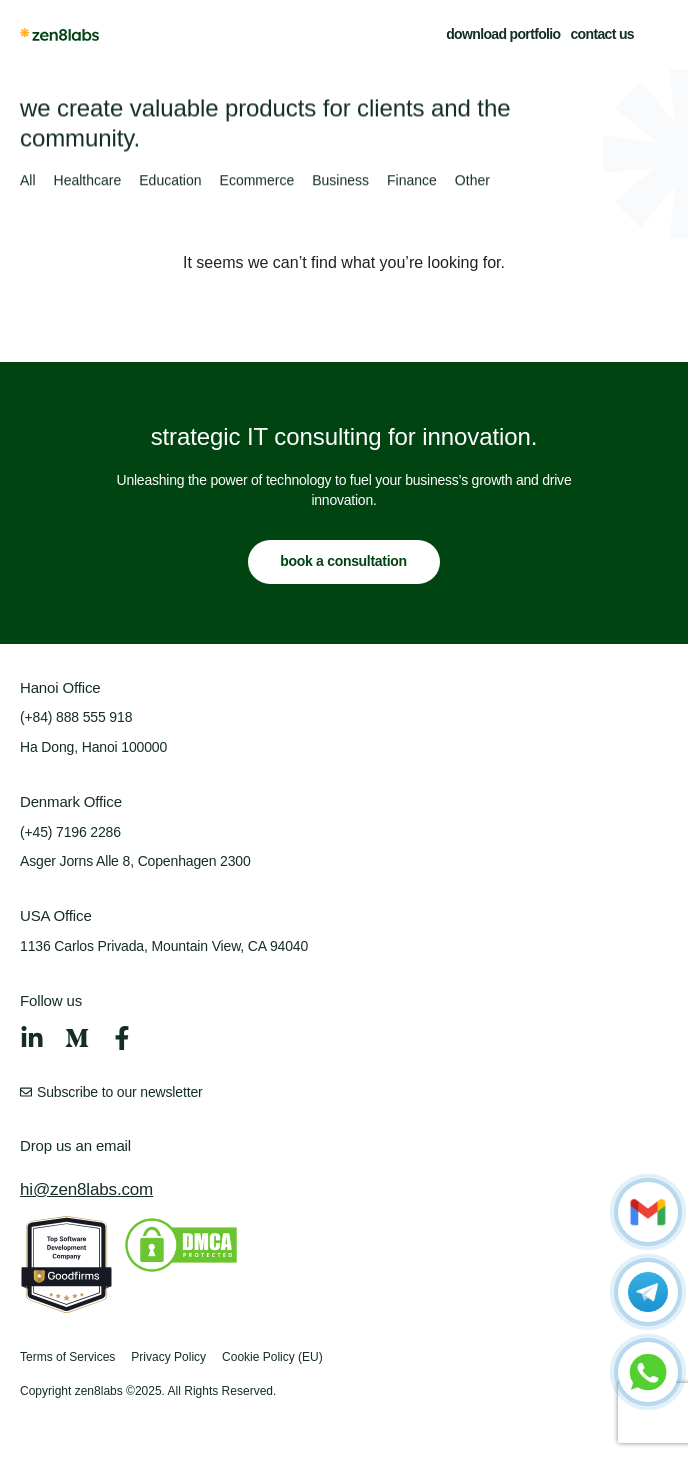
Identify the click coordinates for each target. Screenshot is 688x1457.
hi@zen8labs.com (86, 1189)
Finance (412, 181)
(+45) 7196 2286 (70, 832)
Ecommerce (257, 181)
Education (170, 181)
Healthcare (88, 181)
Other (472, 181)
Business (340, 181)
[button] (656, 34)
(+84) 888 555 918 (76, 717)
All (28, 181)
